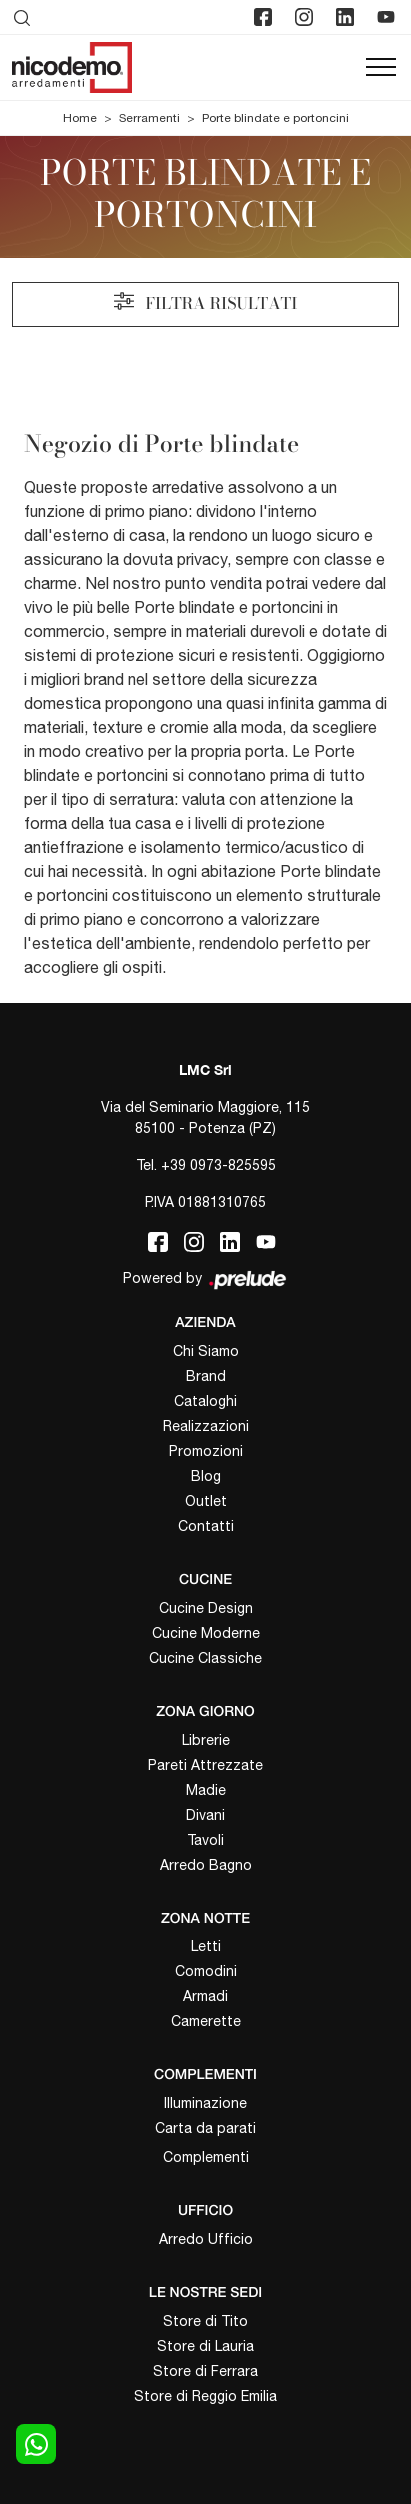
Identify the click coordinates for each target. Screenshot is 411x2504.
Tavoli (205, 1840)
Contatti (206, 1526)
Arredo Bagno (206, 1865)
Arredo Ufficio (206, 2239)
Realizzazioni (206, 1426)
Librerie (206, 1740)
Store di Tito (205, 2321)
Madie (206, 1790)
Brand (206, 1376)
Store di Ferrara (205, 2371)
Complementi (206, 2157)
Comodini (206, 1971)
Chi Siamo (206, 1351)
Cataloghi (205, 1401)
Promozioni (206, 1451)
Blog (206, 1476)
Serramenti (149, 118)
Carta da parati (205, 2128)
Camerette (206, 2021)
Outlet (206, 1501)
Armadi (205, 1996)
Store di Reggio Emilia (205, 2396)
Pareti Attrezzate (205, 1765)
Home (80, 118)
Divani (205, 1815)
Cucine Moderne (206, 1633)
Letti (206, 1946)
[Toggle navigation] (381, 68)
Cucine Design (206, 1608)
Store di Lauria (205, 2346)
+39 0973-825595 (218, 1165)
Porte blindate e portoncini (275, 118)
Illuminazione (205, 2103)
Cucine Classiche (205, 1658)
